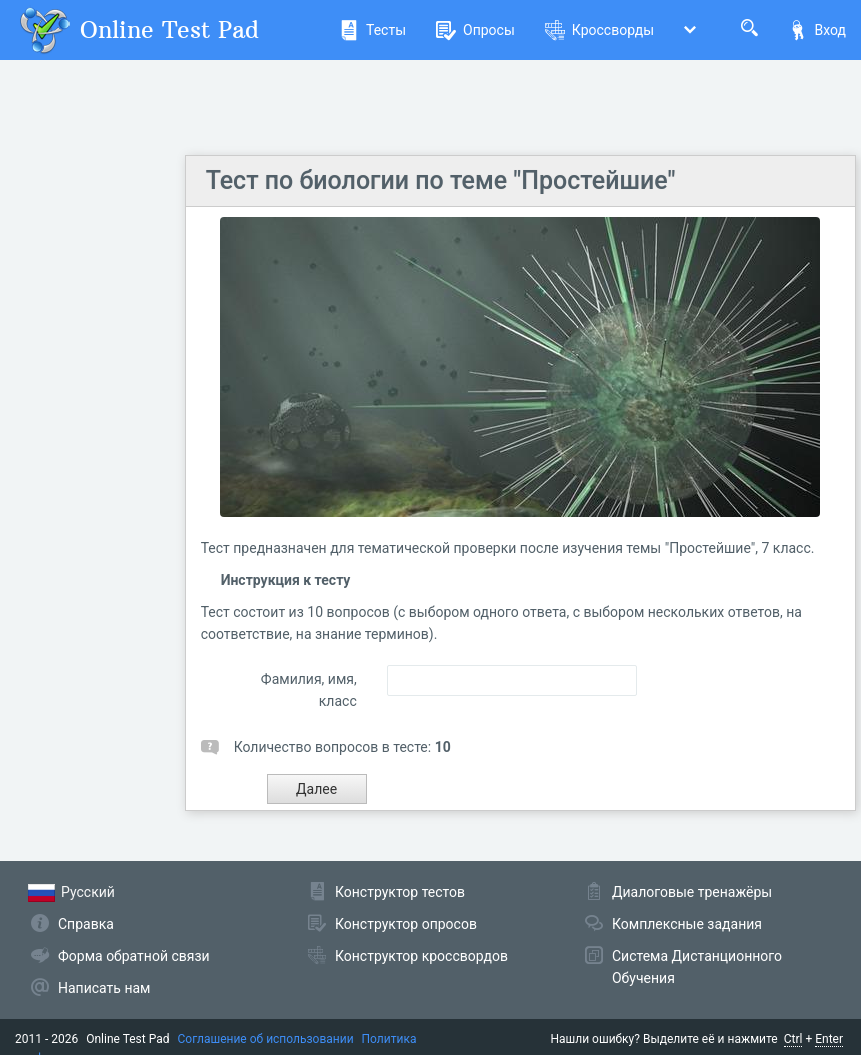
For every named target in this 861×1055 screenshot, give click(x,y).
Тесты (372, 30)
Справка (86, 924)
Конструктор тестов (400, 892)
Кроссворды (599, 30)
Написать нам (104, 988)
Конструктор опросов (406, 924)
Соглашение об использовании (266, 1039)
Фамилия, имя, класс (309, 690)
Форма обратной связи (134, 956)
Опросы (475, 30)
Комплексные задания (687, 924)
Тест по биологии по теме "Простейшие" (441, 180)
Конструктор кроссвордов (421, 956)
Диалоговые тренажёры (692, 892)
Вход (817, 30)
